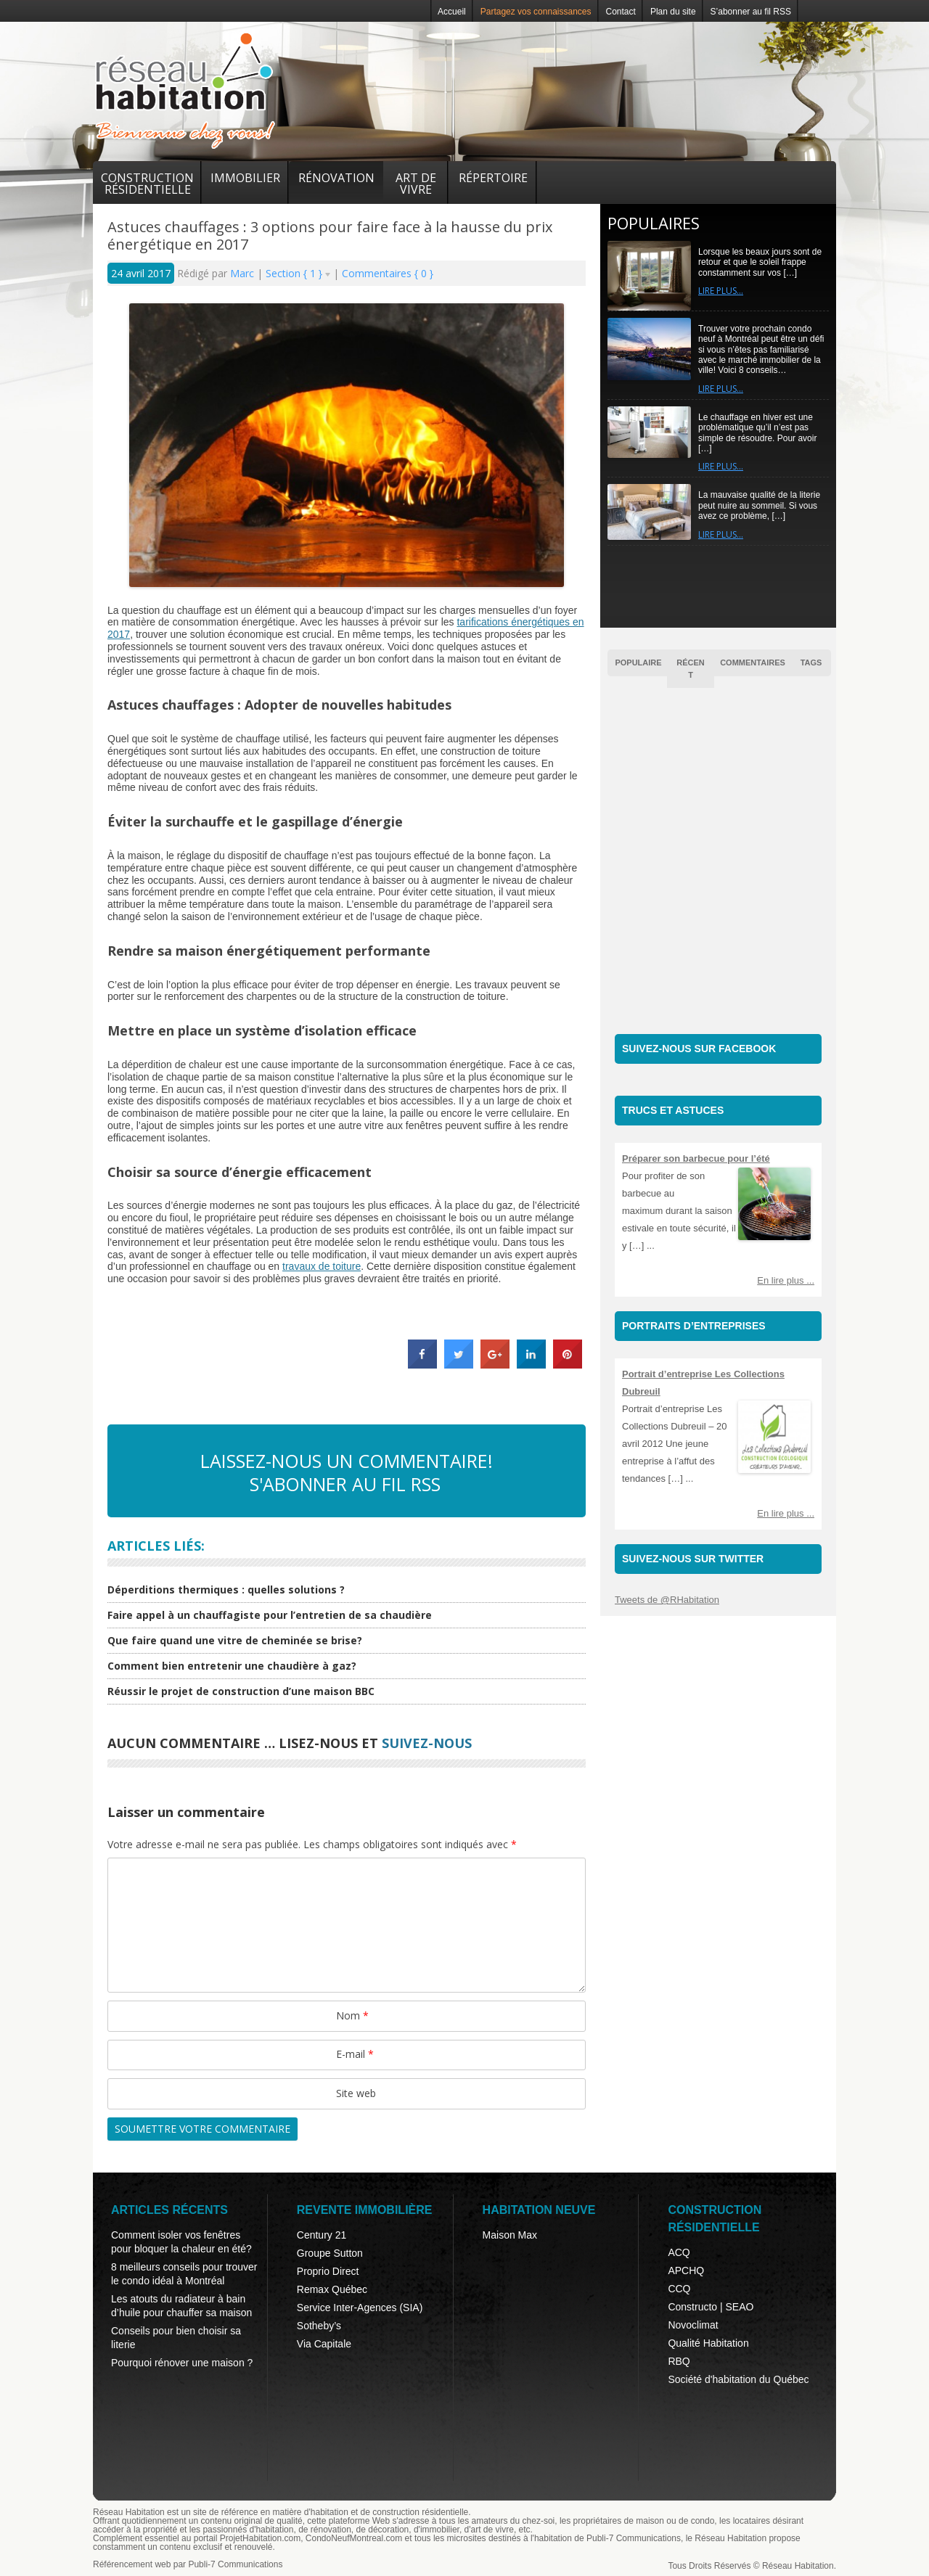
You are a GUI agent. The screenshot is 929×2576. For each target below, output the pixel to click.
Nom (352, 2015)
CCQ (679, 2288)
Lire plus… (720, 290)
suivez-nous (427, 1743)
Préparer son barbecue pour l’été (696, 1158)
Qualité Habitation (708, 2343)
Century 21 (321, 2235)
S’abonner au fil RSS (751, 12)
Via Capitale (324, 2344)
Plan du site (673, 12)
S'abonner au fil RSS (345, 1484)
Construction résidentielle (147, 183)
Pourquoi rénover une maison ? (182, 2362)
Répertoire (493, 178)
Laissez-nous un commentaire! (346, 1460)
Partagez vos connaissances (536, 12)
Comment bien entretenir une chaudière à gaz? (231, 1666)
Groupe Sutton (330, 2253)
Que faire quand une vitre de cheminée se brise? (234, 1640)
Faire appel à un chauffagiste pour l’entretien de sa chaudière (269, 1615)
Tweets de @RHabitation (667, 1599)
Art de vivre (416, 183)
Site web (356, 2093)
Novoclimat (693, 2325)
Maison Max (510, 2235)
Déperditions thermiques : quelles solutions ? (226, 1589)
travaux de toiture (321, 1266)
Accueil (452, 12)
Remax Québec (332, 2289)
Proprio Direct (328, 2271)
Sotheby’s (319, 2325)
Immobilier (245, 178)
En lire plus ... (785, 1280)
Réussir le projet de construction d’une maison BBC (241, 1691)
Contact (621, 12)
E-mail (355, 2054)
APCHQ (686, 2270)
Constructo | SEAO (710, 2307)
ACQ (678, 2252)
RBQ (678, 2361)
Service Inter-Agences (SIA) (360, 2307)
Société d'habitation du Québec (738, 2379)
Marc (243, 273)
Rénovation (336, 178)
